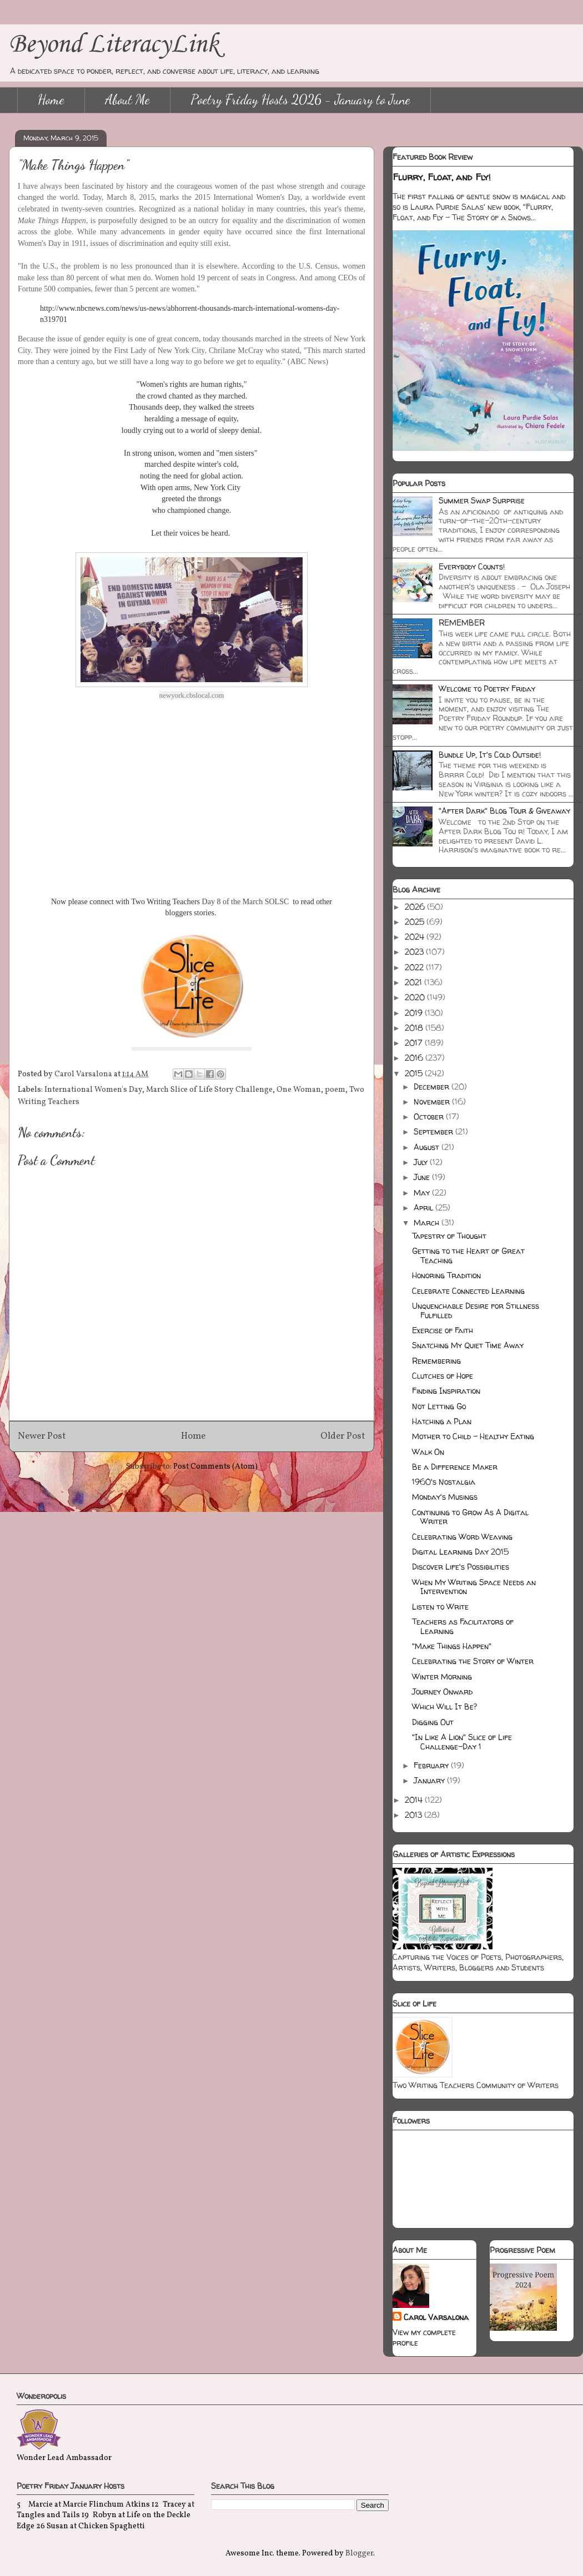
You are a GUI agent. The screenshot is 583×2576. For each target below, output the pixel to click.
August (427, 1147)
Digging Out (433, 1722)
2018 (415, 1027)
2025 (415, 921)
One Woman (299, 1090)
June (423, 1177)
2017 (415, 1042)
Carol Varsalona (436, 2317)
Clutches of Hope (442, 1375)
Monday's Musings (445, 1496)
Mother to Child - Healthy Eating (473, 1436)
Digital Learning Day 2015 (460, 1551)
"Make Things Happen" (451, 1646)
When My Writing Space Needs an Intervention (474, 1587)
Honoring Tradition (446, 1275)
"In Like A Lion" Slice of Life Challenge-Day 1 (462, 1742)
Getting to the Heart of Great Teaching (468, 1256)
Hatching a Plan (441, 1421)
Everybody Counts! (472, 566)
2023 (415, 951)
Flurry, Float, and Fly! (442, 177)
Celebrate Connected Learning (468, 1291)
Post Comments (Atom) (215, 1466)
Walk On (428, 1451)
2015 (415, 1073)
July (422, 1162)
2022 (415, 967)
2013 (414, 1814)
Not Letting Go (439, 1406)
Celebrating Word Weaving (462, 1536)
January (430, 1780)
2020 (416, 997)
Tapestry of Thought (449, 1236)
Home (51, 100)
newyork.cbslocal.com (191, 695)
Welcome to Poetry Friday (487, 688)
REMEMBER (462, 622)
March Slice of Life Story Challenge (209, 1090)
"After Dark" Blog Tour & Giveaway (504, 810)
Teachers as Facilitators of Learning (463, 1626)
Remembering (436, 1360)
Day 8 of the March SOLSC (245, 902)
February (432, 1765)
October (430, 1116)
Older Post (342, 1436)
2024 (415, 936)
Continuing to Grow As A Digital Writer (470, 1517)
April (424, 1207)
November (433, 1101)
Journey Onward (442, 1691)
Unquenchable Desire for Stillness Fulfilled (475, 1310)
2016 (415, 1057)
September (434, 1131)
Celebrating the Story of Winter (473, 1661)
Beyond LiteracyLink (114, 44)
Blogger (359, 2553)
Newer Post (42, 1436)
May (423, 1192)
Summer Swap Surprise (482, 500)
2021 (414, 982)
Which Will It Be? (444, 1706)
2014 (415, 1799)
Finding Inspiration (446, 1390)
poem (335, 1090)
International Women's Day (93, 1090)
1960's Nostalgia (443, 1481)
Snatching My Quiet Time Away (468, 1345)
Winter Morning (442, 1676)
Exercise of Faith (442, 1330)
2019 (415, 1012)
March (427, 1222)
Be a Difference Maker (454, 1466)
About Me (127, 100)
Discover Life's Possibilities (460, 1566)
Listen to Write (440, 1606)
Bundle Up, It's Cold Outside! (490, 754)
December (432, 1086)
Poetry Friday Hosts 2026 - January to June (300, 100)
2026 (416, 906)
